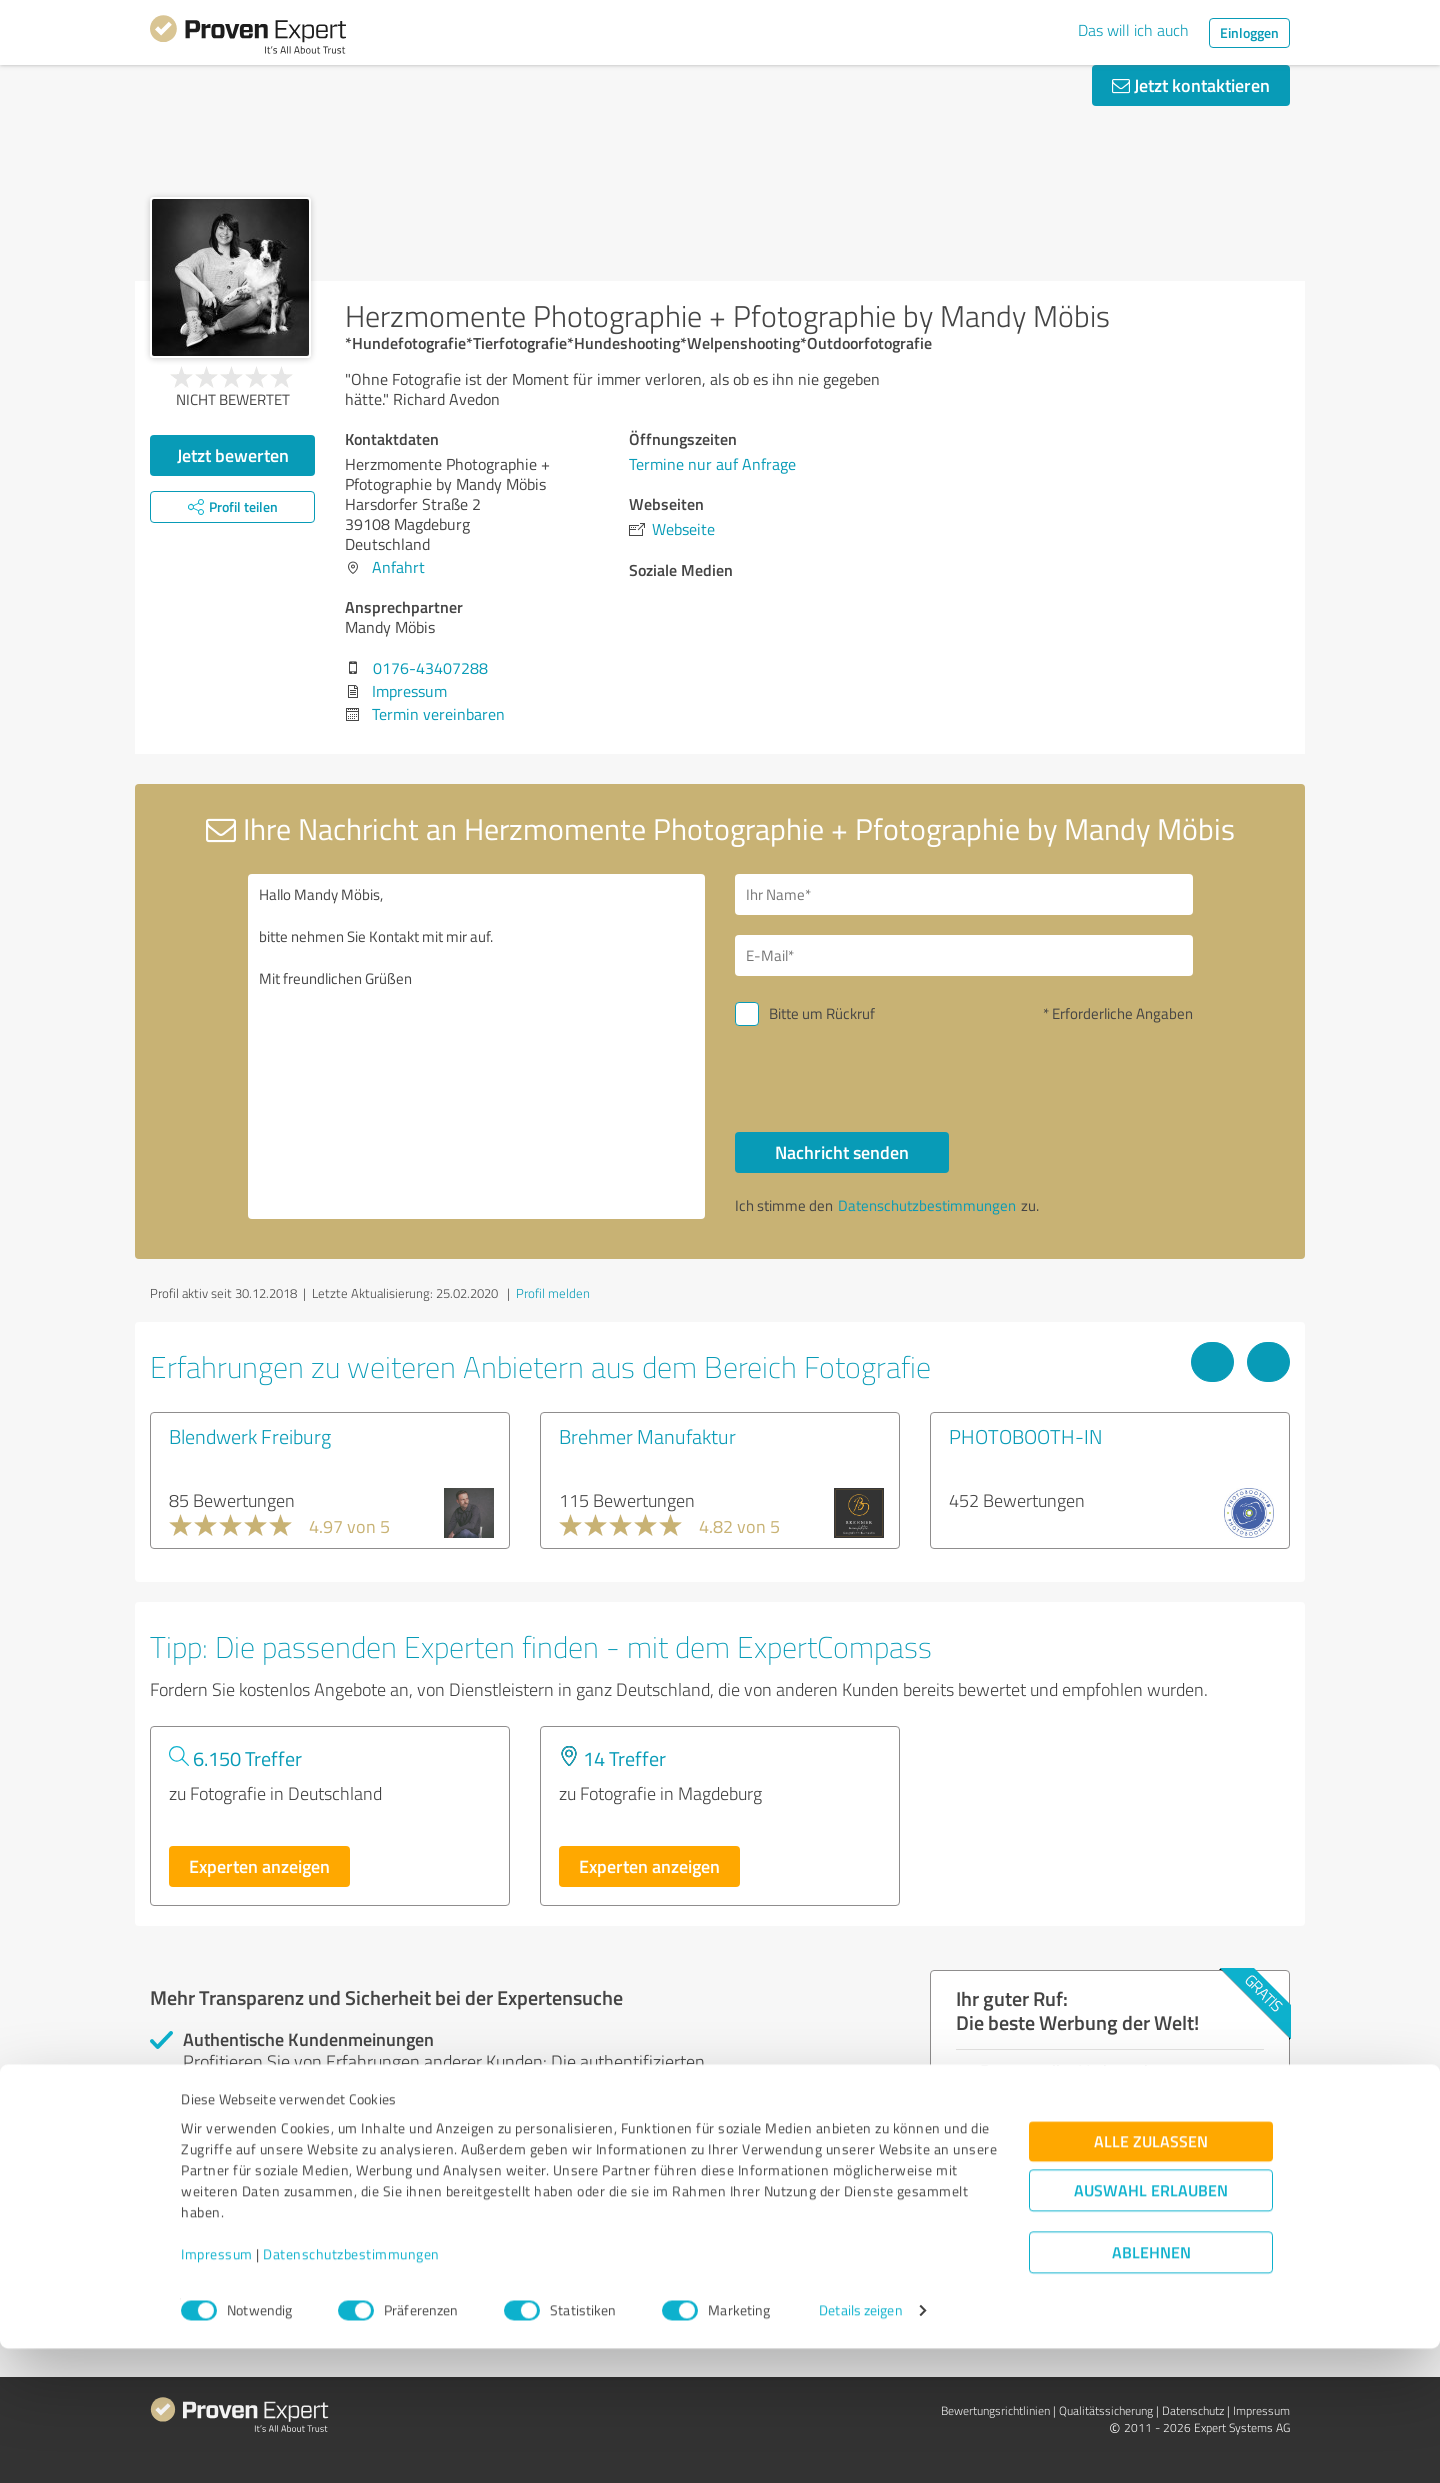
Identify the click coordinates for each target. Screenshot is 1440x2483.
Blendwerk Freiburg (250, 1436)
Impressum (217, 2389)
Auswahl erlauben (1151, 2325)
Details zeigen (860, 2445)
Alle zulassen (1151, 2276)
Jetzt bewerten (233, 455)
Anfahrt (398, 567)
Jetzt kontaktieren (1191, 85)
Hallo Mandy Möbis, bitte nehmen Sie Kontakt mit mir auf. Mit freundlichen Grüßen (477, 1046)
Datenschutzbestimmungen (351, 2389)
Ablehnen (1151, 2387)
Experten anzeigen (259, 1866)
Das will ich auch (1133, 30)
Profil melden (553, 1293)
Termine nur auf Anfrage (712, 464)
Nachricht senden (842, 1152)
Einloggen (1249, 32)
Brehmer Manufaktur (647, 1436)
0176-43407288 (430, 668)
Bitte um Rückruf (822, 1013)
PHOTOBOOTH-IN (1025, 1436)
